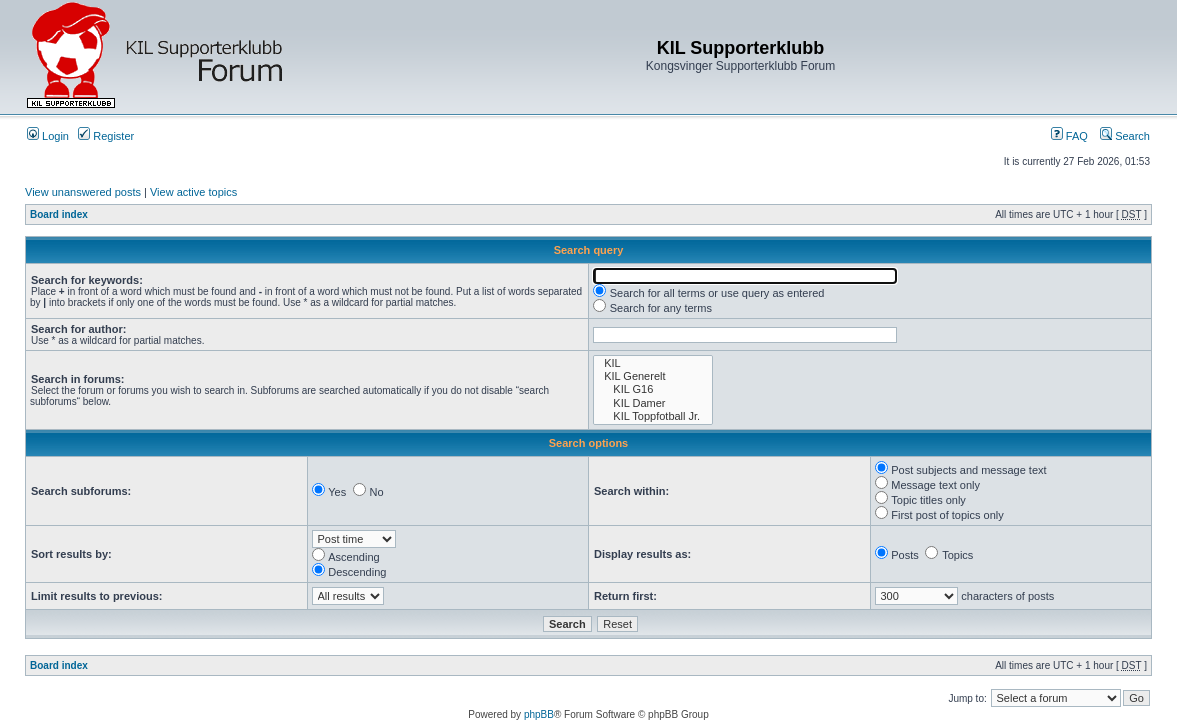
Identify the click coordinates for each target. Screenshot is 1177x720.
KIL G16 (653, 389)
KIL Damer (653, 403)
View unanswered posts (83, 192)
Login (48, 136)
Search (1125, 136)
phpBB (539, 714)
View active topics (193, 192)
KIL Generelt (653, 376)
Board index (59, 214)
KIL (653, 363)
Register (106, 136)
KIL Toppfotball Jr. (653, 416)
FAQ (1069, 136)
